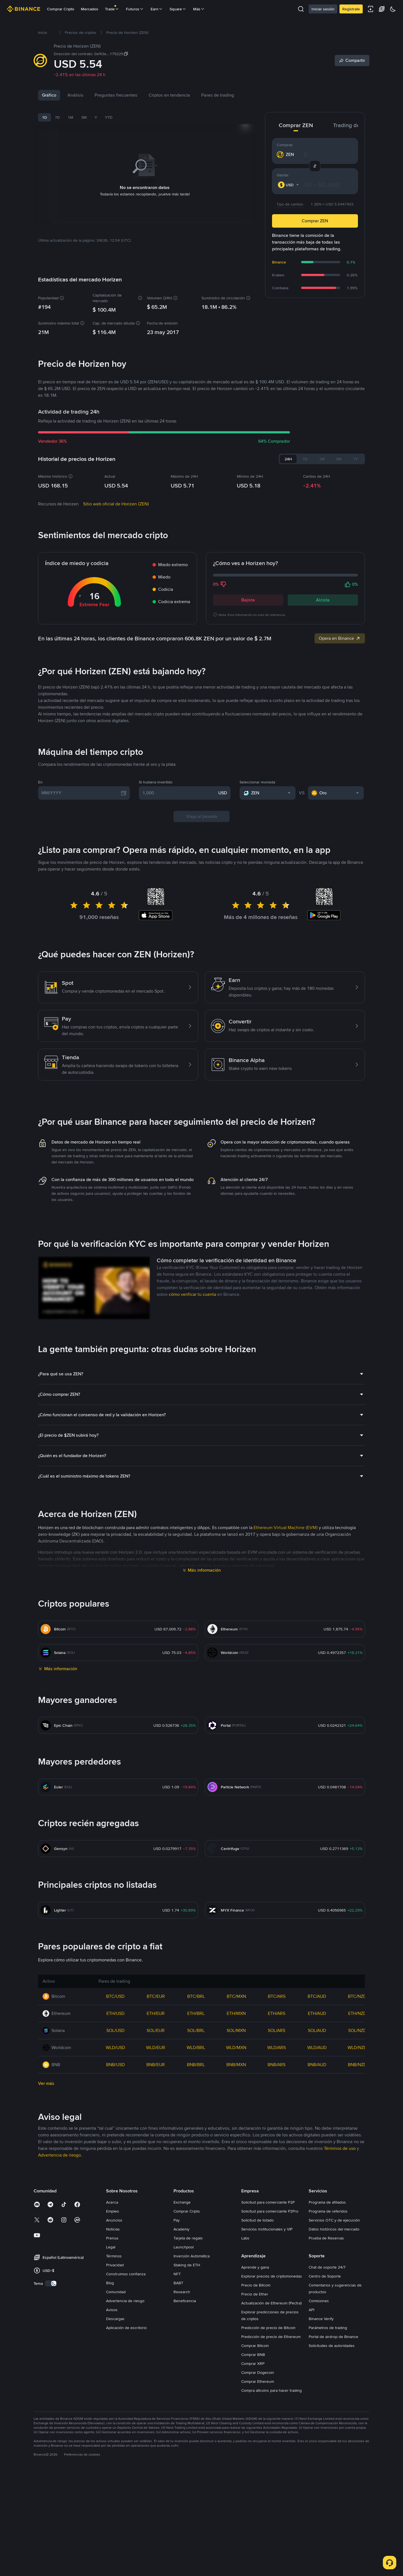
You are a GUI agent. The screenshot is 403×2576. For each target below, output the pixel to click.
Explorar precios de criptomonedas (271, 2416)
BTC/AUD (317, 2136)
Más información (204, 1710)
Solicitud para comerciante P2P (268, 2342)
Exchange (182, 2342)
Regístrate (351, 8)
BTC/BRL (196, 2136)
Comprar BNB (253, 2494)
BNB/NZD (357, 2205)
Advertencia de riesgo (125, 2440)
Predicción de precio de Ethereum (271, 2476)
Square (178, 8)
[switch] (51, 2423)
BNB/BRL (196, 2205)
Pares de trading (245, 95)
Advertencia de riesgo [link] (59, 2295)
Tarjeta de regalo (188, 2378)
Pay (177, 2360)
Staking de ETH (187, 2404)
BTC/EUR (156, 2136)
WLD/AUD (317, 2187)
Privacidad (115, 2404)
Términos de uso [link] (340, 2288)
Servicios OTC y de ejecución (334, 2360)
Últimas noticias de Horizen (92, 783)
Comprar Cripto (60, 8)
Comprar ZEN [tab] (296, 125)
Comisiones (319, 2440)
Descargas (115, 2458)
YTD (109, 117)
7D (57, 117)
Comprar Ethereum (257, 2521)
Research (182, 2431)
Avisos (112, 2449)
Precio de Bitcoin (256, 2425)
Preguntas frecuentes (143, 95)
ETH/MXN (236, 2153)
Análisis (75, 95)
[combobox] (289, 184)
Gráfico (49, 95)
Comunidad (116, 2431)
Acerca (112, 2342)
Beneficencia (185, 2440)
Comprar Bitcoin (255, 2485)
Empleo (112, 2351)
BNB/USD (115, 2205)
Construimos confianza (126, 2413)
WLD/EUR (155, 2187)
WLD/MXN (236, 2187)
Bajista (248, 554)
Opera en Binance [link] (340, 592)
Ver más (46, 2223)
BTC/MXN (236, 2136)
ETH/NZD (357, 2153)
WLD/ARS (276, 2187)
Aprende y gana (255, 2407)
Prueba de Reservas (326, 2378)
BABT (178, 2422)
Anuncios (114, 2360)
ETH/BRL (196, 2153)
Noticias (103, 95)
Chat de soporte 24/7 (327, 2407)
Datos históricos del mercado (334, 2369)
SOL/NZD (357, 2170)
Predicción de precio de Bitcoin (268, 2467)
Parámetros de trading (328, 2467)
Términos (114, 2395)
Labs (245, 2378)
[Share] (352, 60)
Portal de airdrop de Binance (333, 2476)
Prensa (112, 2378)
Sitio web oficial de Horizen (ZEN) (116, 458)
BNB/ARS (276, 2205)
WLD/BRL (196, 2187)
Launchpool (184, 2387)
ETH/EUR (156, 2153)
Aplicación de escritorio (126, 2467)
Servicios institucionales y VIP (266, 2369)
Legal (110, 2387)
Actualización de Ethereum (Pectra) (271, 2443)
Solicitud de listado (257, 2360)
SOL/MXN (236, 2170)
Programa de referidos (328, 2351)
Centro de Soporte (325, 2416)
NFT (177, 2413)
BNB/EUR (155, 2205)
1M (70, 117)
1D (44, 117)
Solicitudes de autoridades (332, 2485)
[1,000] (179, 933)
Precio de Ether (254, 2434)
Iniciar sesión (322, 8)
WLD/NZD (357, 2187)
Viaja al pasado (201, 956)
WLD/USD (115, 2187)
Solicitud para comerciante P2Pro (269, 2351)
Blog (110, 2422)
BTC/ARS (276, 2136)
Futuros (135, 8)
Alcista (323, 554)
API (311, 2449)
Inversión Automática (192, 2395)
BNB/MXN (236, 2205)
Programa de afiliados (327, 2342)
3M (84, 117)
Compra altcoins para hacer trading (271, 2530)
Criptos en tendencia (196, 95)
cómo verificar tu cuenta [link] (192, 1434)
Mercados (89, 8)
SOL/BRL (196, 2170)
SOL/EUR (156, 2170)
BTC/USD (115, 2136)
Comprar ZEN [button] (315, 221)
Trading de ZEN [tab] (352, 125)
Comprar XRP (252, 2503)
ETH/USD (115, 2153)
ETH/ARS (276, 2153)
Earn (157, 8)
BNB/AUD (317, 2205)
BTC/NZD (357, 2136)
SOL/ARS (276, 2170)
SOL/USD (115, 2170)
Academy (181, 2369)
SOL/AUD (317, 2170)
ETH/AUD (317, 2153)
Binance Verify (321, 2458)
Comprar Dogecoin (257, 2512)
